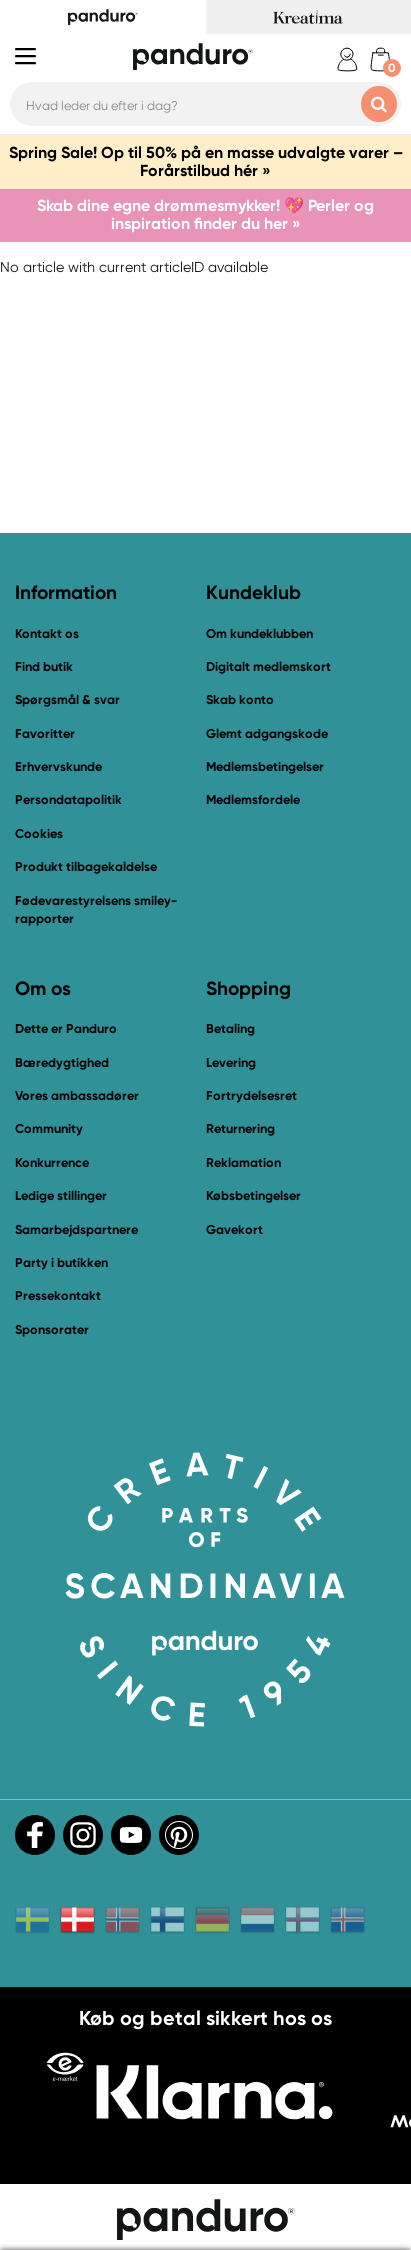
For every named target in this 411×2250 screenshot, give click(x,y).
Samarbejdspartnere (76, 1229)
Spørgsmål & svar (67, 699)
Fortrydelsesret (251, 1095)
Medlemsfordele (253, 799)
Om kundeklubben (259, 633)
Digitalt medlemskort (268, 666)
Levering (231, 1062)
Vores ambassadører (77, 1095)
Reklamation (243, 1162)
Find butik (44, 666)
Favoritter (45, 733)
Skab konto (240, 699)
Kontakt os (47, 633)
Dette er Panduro (66, 1028)
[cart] (380, 59)
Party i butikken (61, 1262)
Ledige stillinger (61, 1195)
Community (49, 1128)
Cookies (39, 834)
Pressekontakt (58, 1295)
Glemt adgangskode (267, 733)
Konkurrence (52, 1162)
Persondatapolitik (68, 799)
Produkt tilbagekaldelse (86, 866)
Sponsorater (52, 1329)
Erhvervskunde (58, 766)
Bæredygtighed (62, 1062)
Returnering (240, 1128)
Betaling (230, 1028)
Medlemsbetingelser (265, 766)
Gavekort (234, 1229)
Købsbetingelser (253, 1195)
